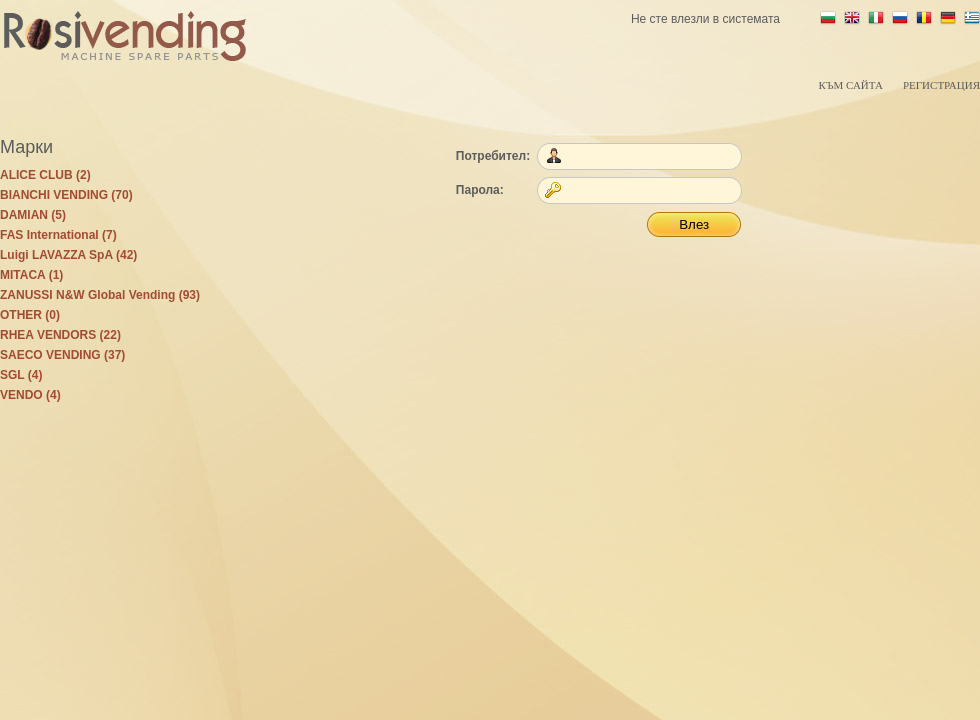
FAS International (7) (58, 235)
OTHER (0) (30, 315)
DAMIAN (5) (33, 215)
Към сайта (850, 85)
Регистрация (941, 85)
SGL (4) (21, 375)
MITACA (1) (31, 275)
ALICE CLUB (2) (45, 175)
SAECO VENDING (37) (62, 355)
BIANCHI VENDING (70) (66, 195)
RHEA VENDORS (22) (60, 335)
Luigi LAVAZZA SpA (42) (68, 255)
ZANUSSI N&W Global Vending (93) (100, 295)
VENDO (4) (30, 395)
